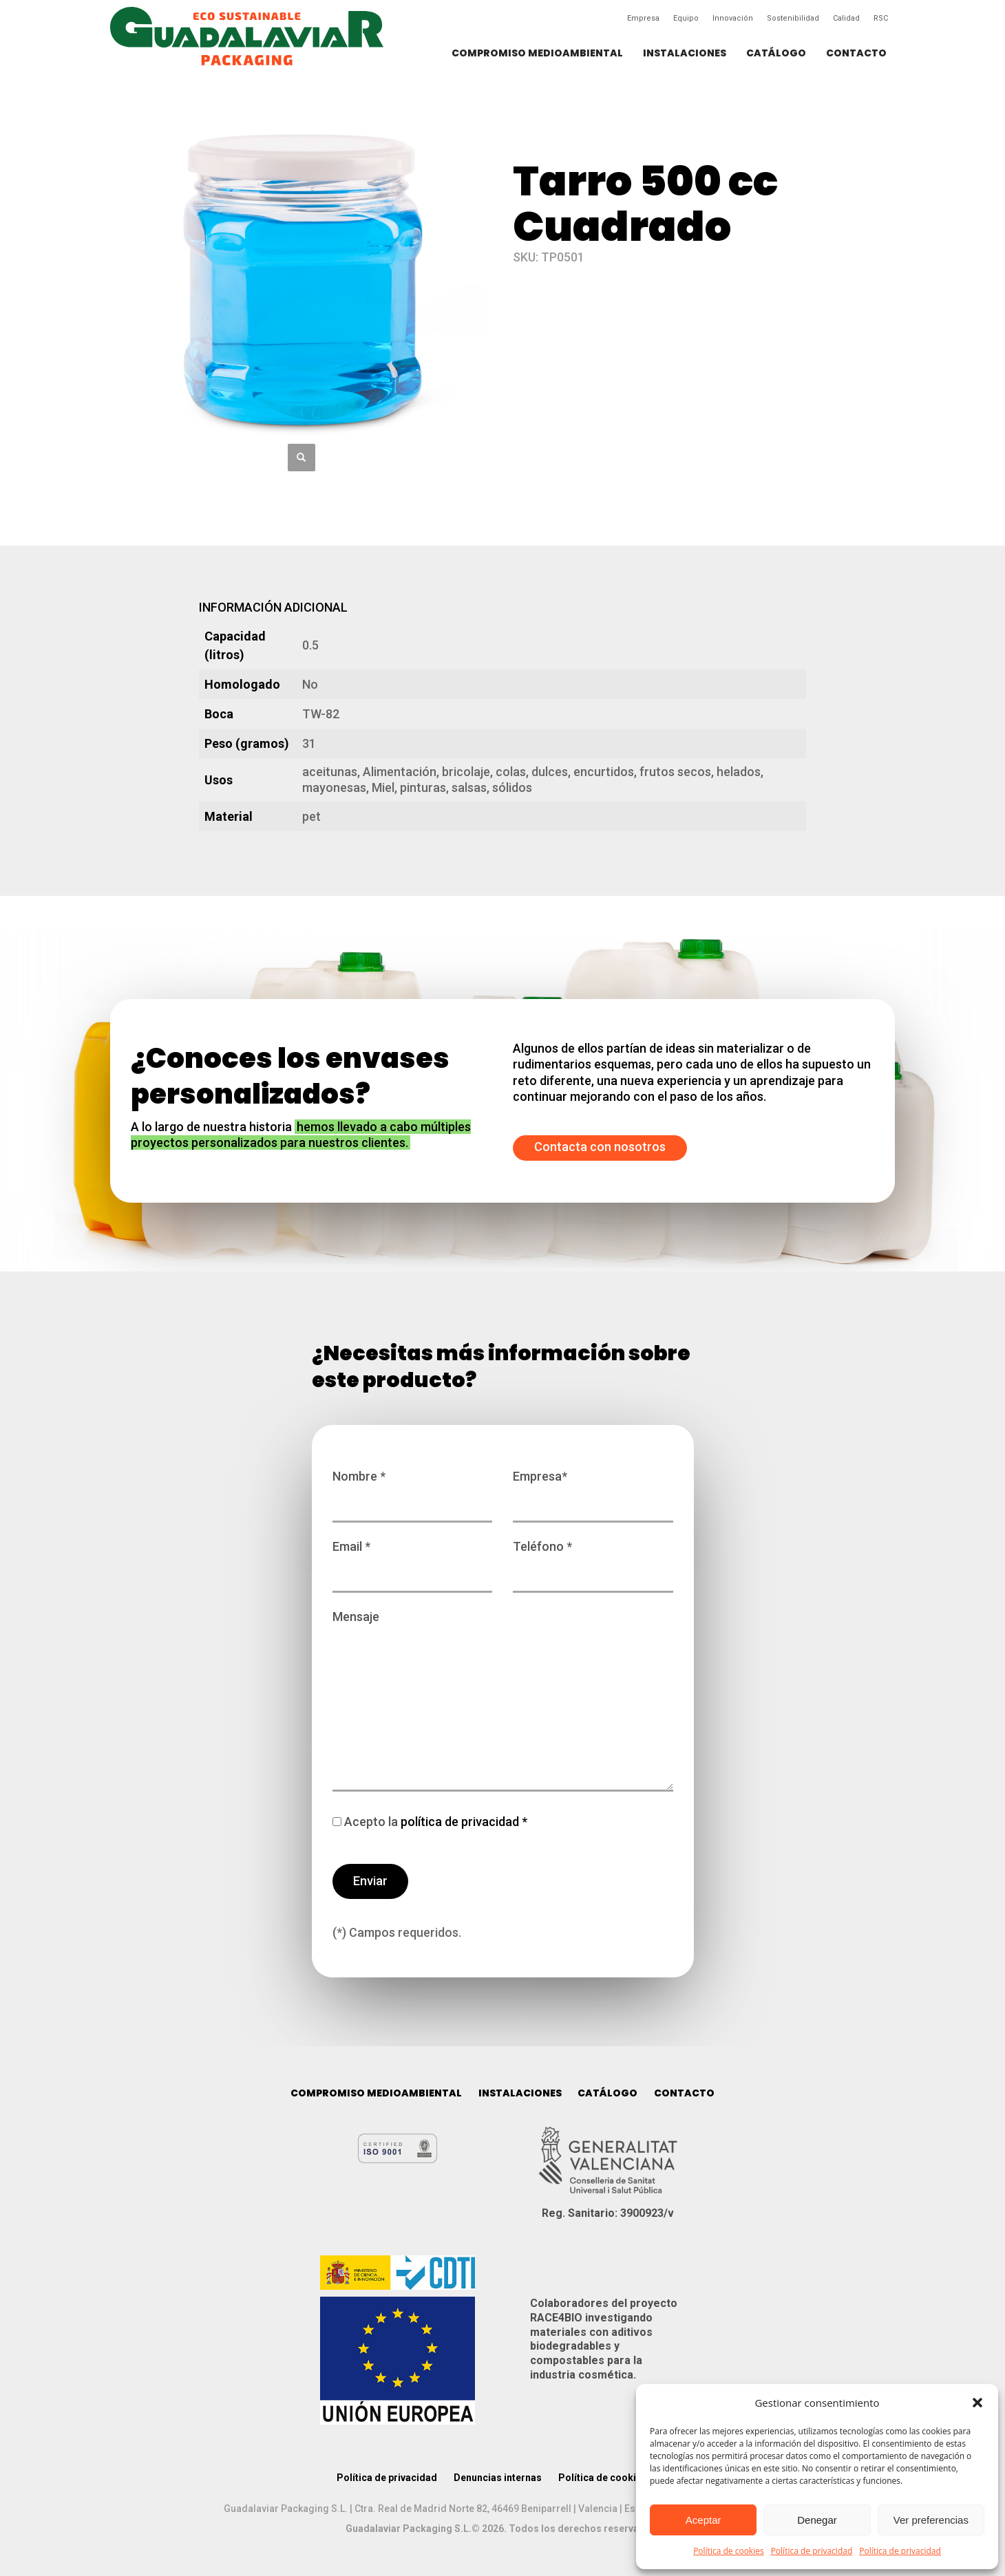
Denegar (817, 2520)
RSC (881, 18)
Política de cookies (728, 2551)
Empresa (643, 18)
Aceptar (703, 2520)
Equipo (686, 18)
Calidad (846, 18)
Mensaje (502, 1701)
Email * (412, 1560)
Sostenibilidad (793, 18)
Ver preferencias (931, 2520)
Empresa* (593, 1490)
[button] (977, 2402)
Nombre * (412, 1490)
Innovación (732, 18)
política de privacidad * (462, 1821)
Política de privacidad (812, 2551)
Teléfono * (593, 1560)
